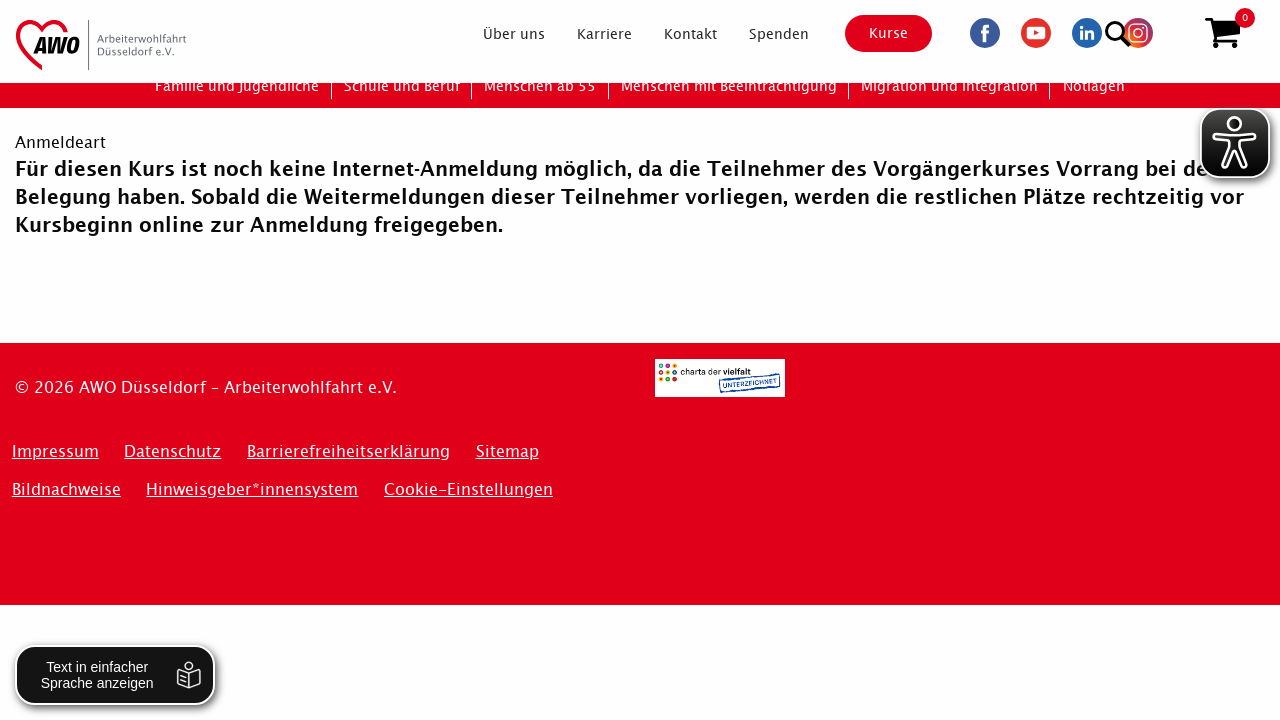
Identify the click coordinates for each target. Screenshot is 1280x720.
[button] (1222, 33)
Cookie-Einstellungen (468, 489)
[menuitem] (497, 34)
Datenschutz (172, 451)
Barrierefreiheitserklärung (348, 451)
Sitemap (507, 451)
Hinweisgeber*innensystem (252, 489)
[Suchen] (1173, 30)
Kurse (871, 33)
